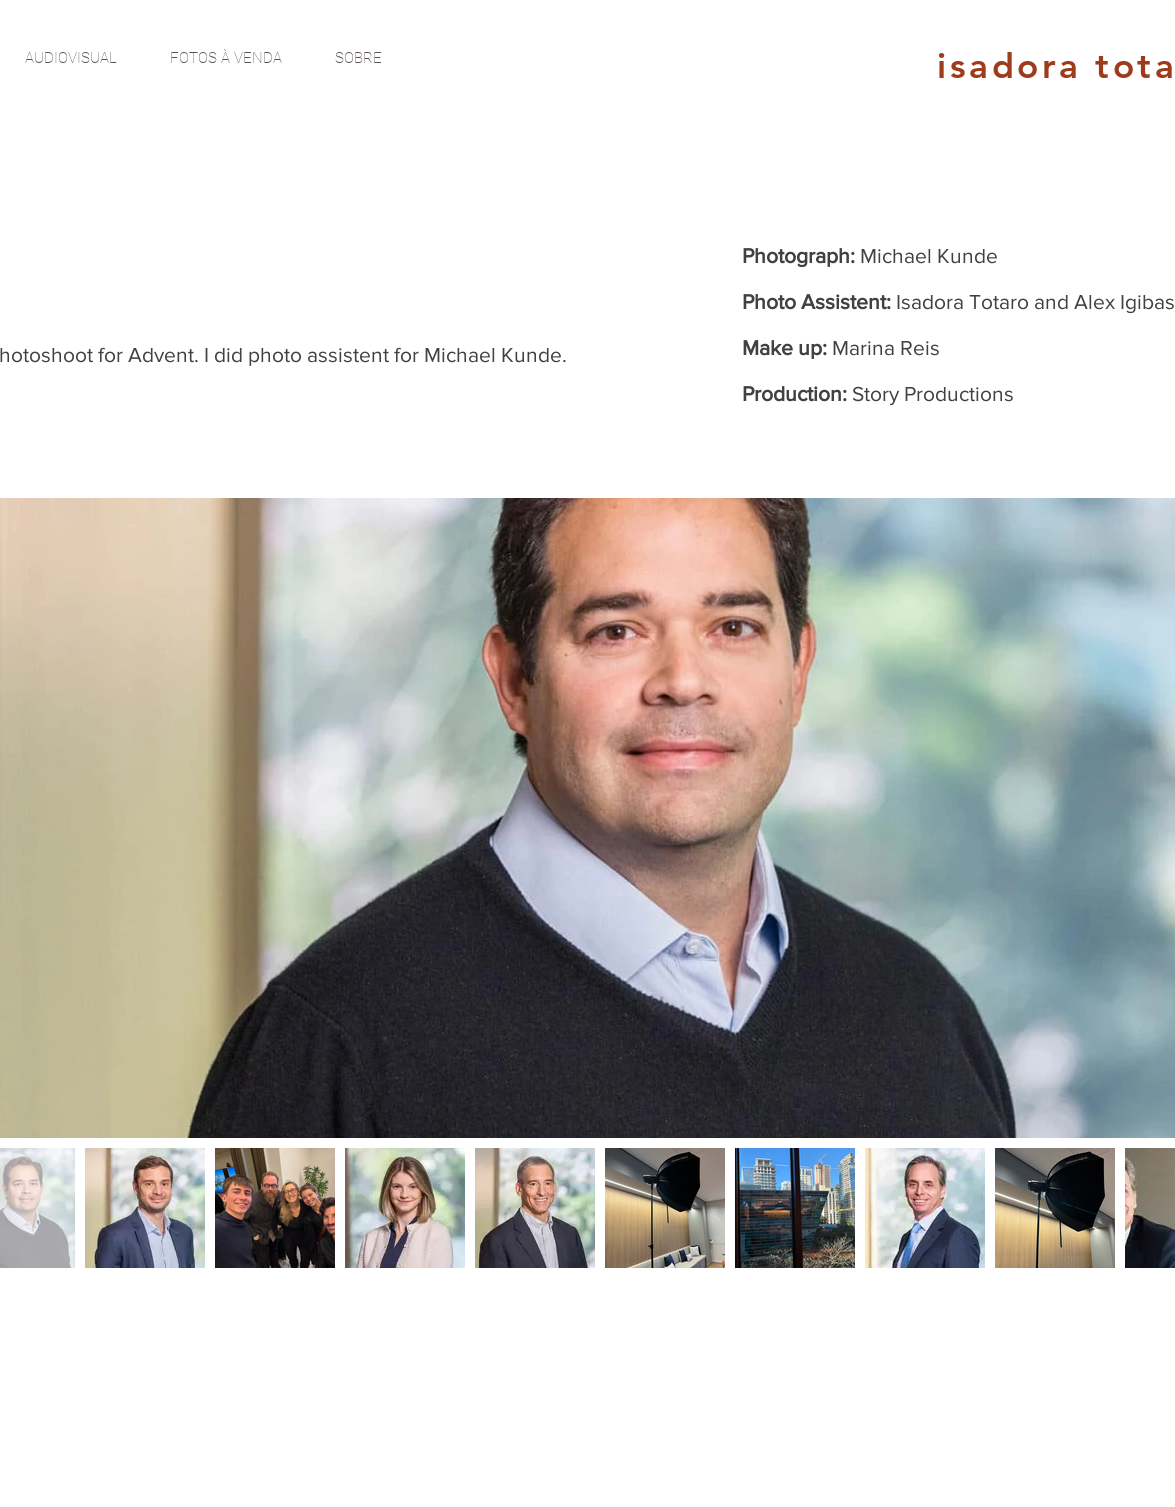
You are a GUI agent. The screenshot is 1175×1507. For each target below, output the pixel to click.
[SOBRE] (358, 58)
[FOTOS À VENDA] (226, 58)
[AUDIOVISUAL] (71, 58)
